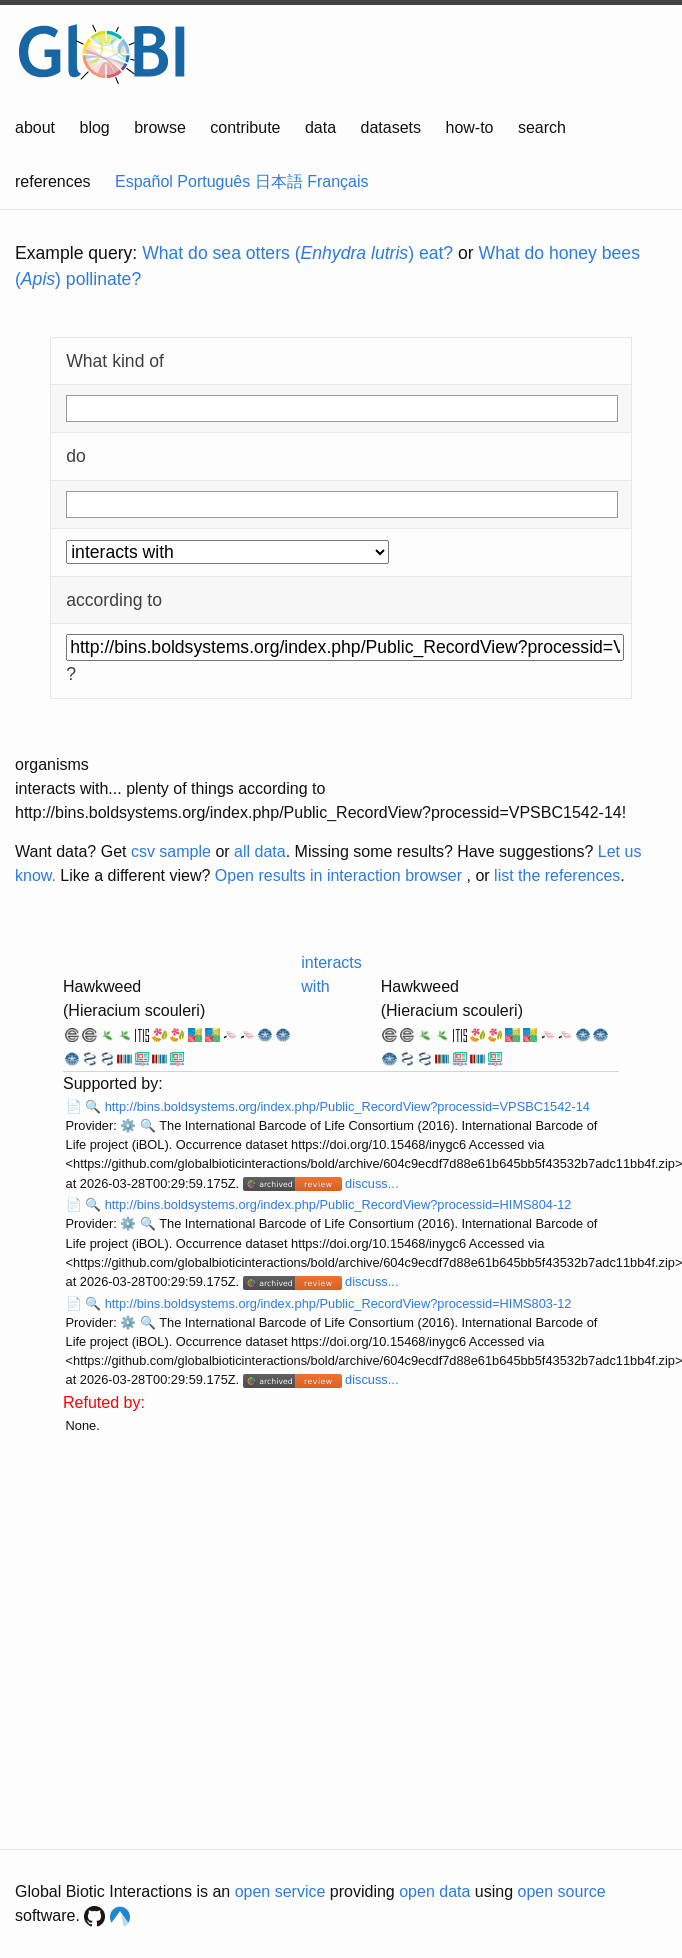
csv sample (171, 851)
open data (434, 1891)
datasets (391, 127)
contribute (245, 127)
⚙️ (128, 1125)
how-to (469, 127)
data (320, 127)
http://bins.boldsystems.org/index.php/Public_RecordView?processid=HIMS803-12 (338, 1303)
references (53, 181)
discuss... (371, 1183)
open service (280, 1891)
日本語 (279, 181)
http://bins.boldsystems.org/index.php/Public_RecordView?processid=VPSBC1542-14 (347, 1106)
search (542, 127)
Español (144, 181)
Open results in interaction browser (338, 875)
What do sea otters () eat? (297, 253)
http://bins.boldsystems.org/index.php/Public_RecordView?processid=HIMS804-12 (338, 1204)
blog (95, 127)
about (35, 127)
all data (260, 851)
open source (562, 1891)
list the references (557, 875)
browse (160, 127)
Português (213, 181)
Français (337, 181)
